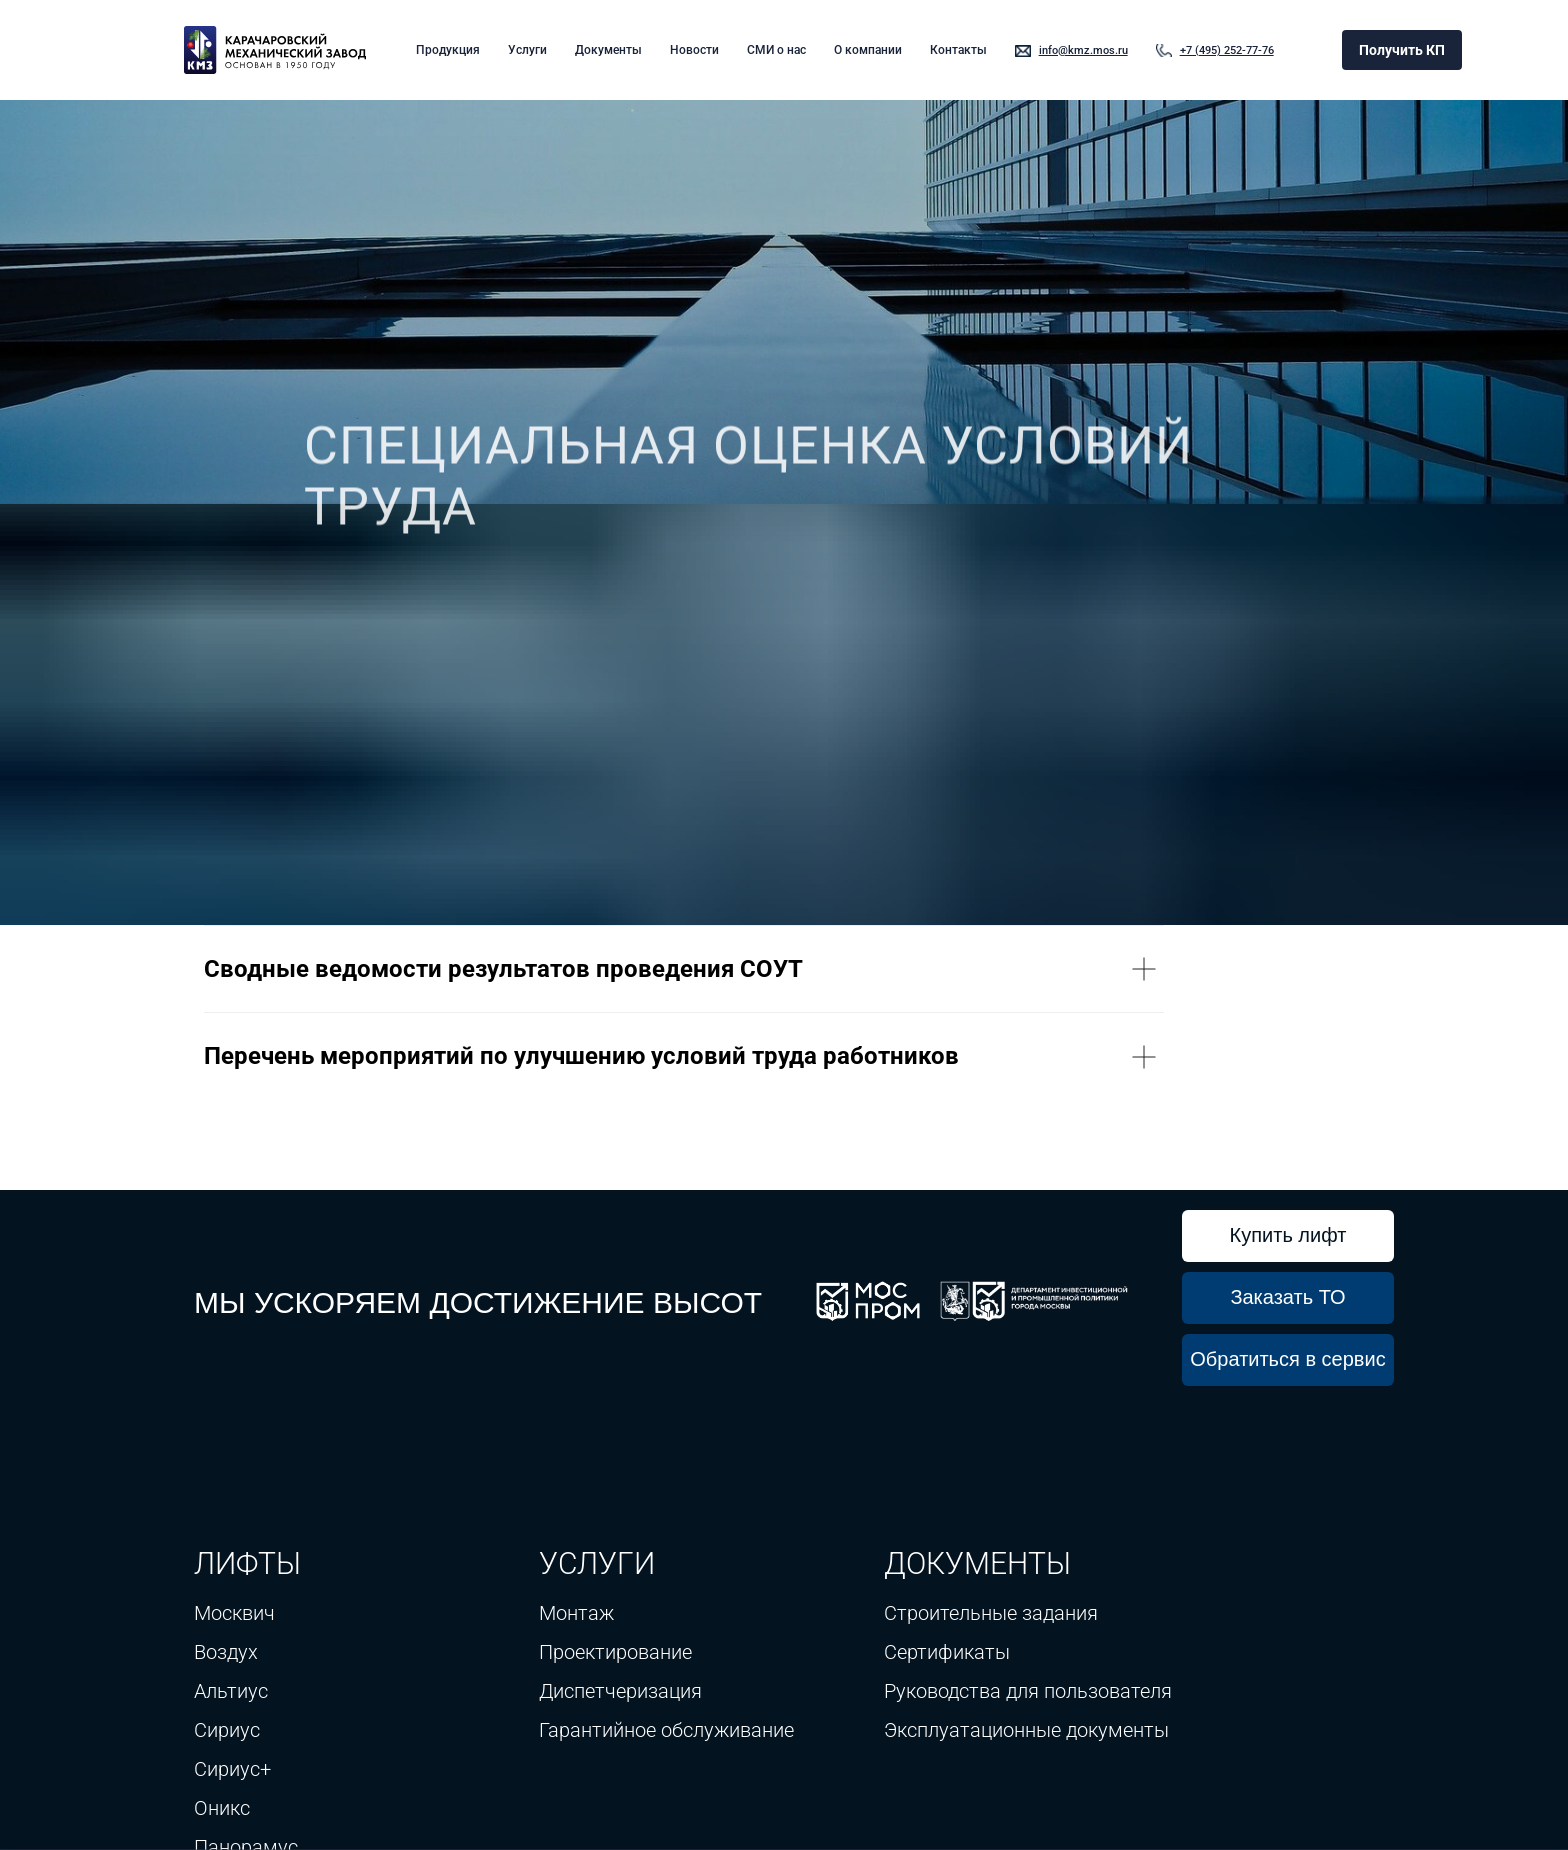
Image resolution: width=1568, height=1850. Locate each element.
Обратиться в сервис (1287, 1359)
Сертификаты (947, 1652)
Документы (608, 50)
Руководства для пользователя (1028, 1691)
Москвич (234, 1613)
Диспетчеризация (620, 1691)
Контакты (958, 50)
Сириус (227, 1730)
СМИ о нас (776, 50)
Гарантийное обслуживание (666, 1730)
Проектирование (615, 1652)
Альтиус (231, 1691)
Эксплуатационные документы (1026, 1730)
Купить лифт (1288, 1235)
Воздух (226, 1652)
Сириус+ (232, 1769)
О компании (868, 50)
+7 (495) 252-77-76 (1227, 50)
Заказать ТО (1287, 1297)
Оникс (222, 1808)
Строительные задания (991, 1613)
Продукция (448, 50)
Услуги (527, 50)
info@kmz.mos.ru (1083, 50)
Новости (694, 50)
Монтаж (576, 1613)
